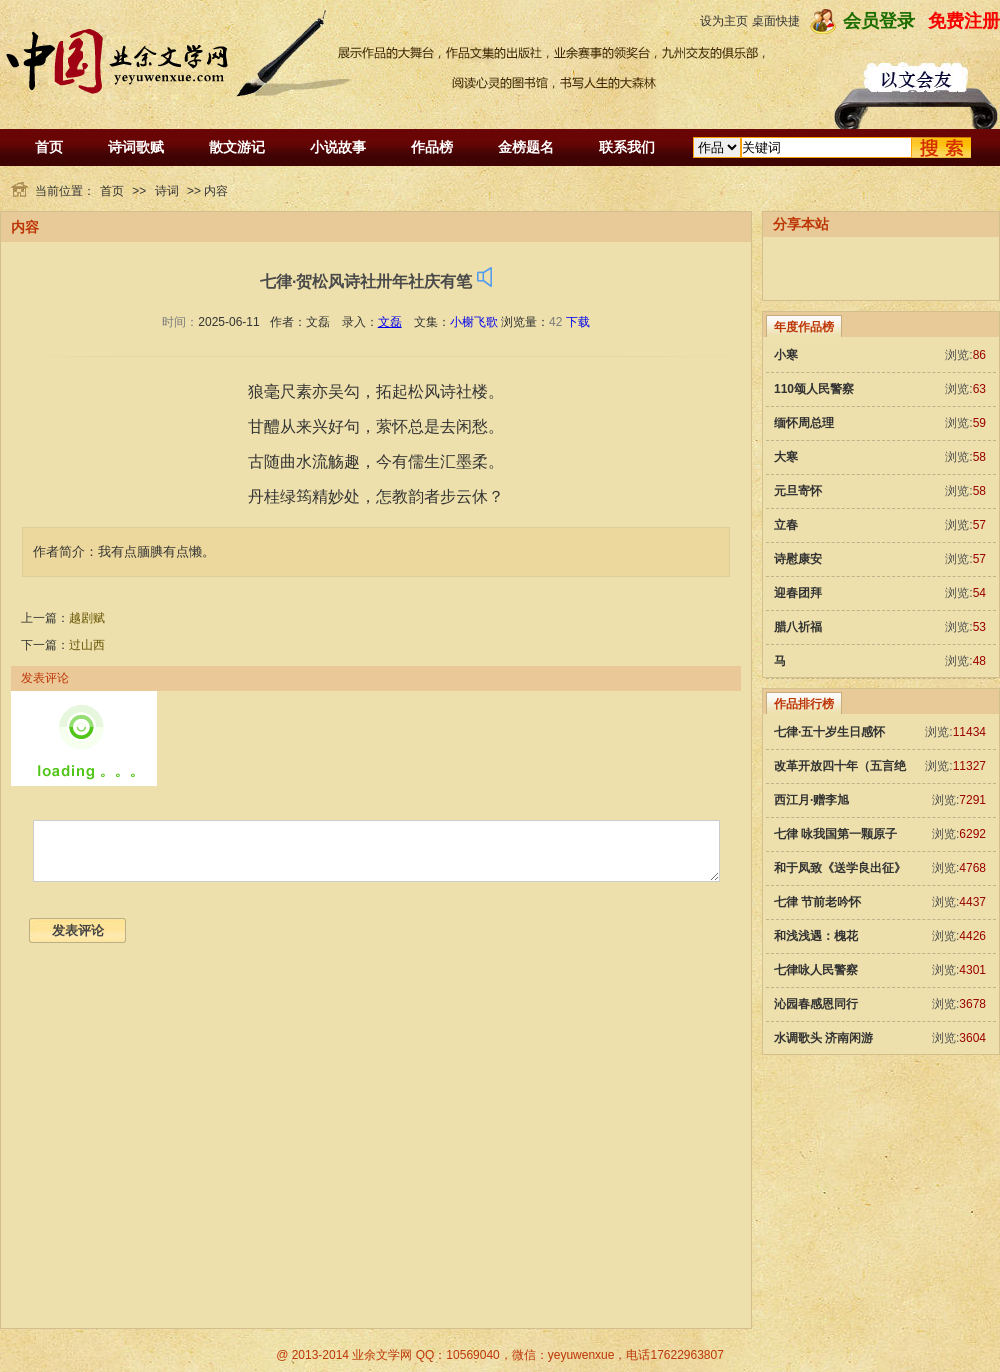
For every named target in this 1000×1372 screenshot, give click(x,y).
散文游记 (237, 147)
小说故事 (338, 147)
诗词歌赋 (136, 147)
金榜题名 (526, 147)
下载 (578, 322)
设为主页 (724, 21)
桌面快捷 (776, 21)
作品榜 (432, 147)
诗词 (167, 191)
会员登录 (879, 21)
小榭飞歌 (474, 322)
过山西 (87, 645)
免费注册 (964, 21)
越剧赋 (87, 618)
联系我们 (627, 147)
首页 (49, 147)
